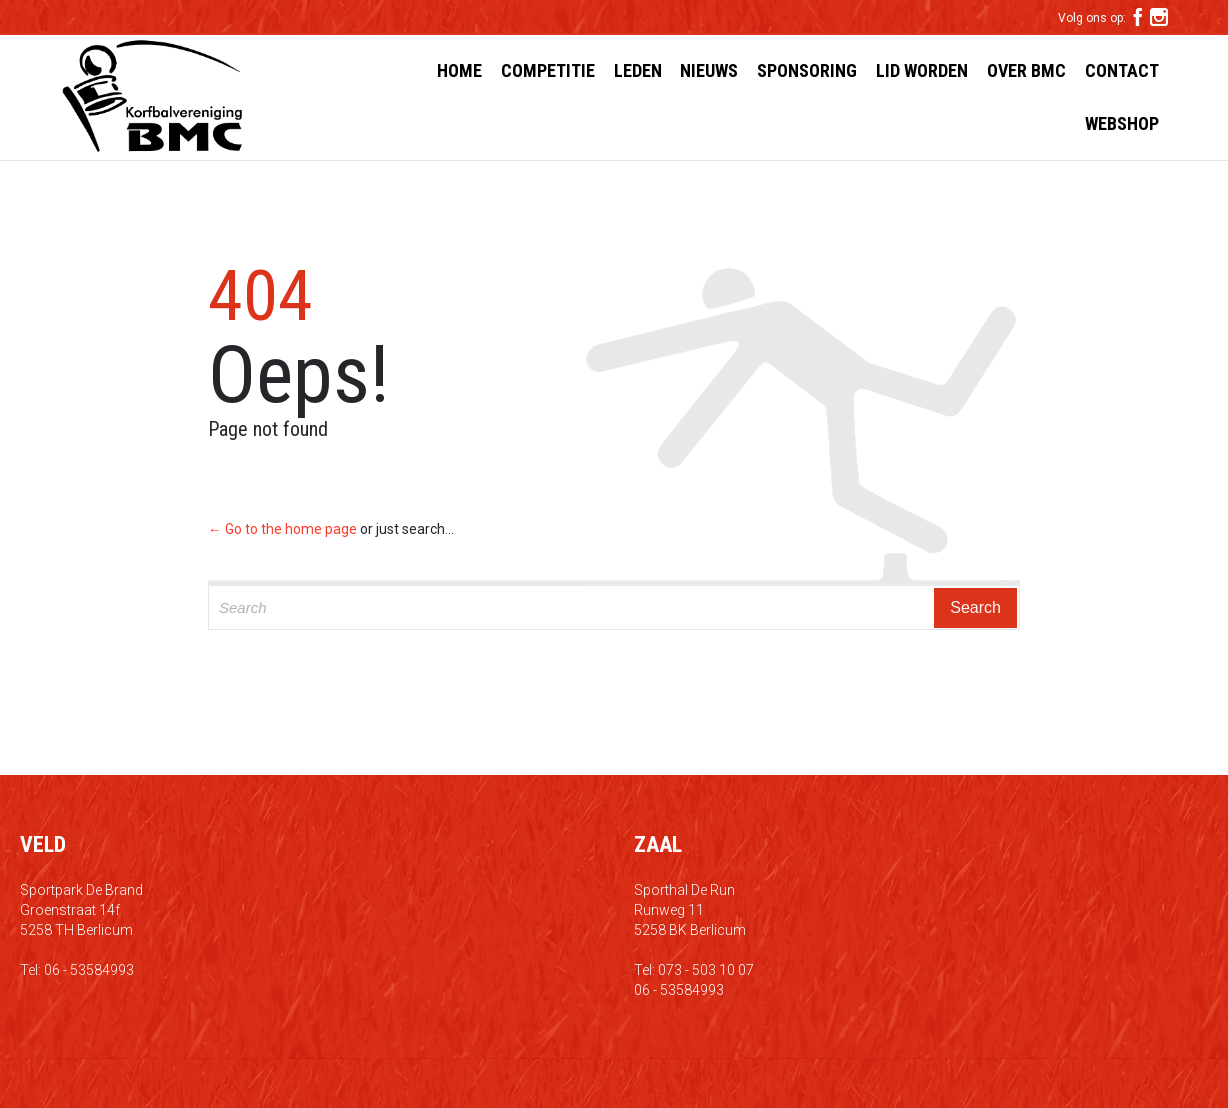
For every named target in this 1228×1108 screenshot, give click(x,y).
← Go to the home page (282, 529)
